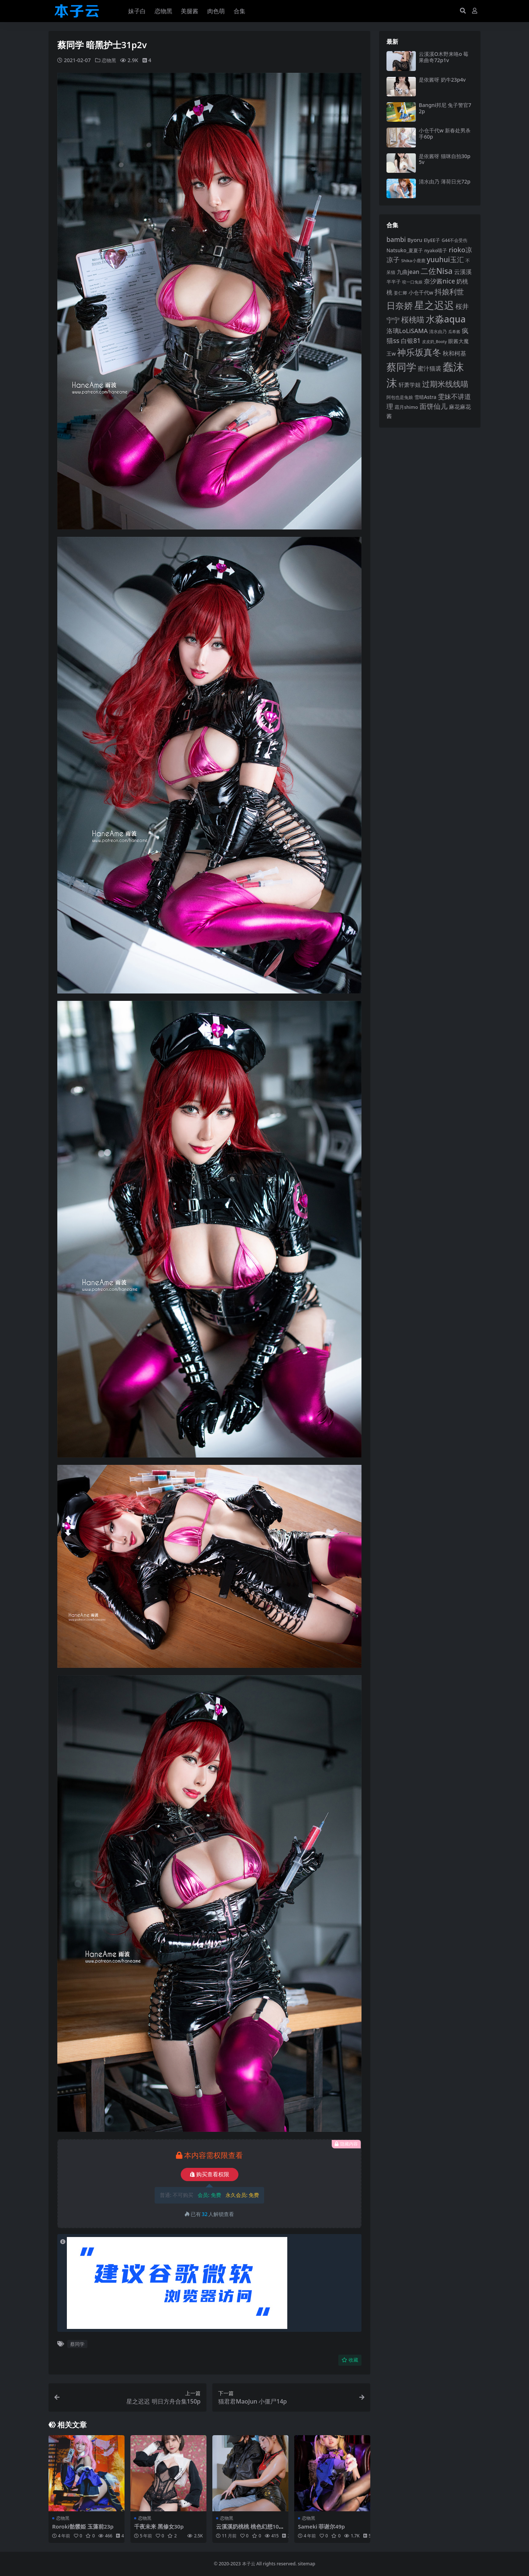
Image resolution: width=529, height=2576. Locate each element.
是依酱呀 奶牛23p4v (442, 79)
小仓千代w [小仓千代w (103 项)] (421, 292)
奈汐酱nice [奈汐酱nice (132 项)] (439, 281)
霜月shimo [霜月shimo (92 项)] (406, 407)
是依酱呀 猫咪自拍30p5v (444, 159)
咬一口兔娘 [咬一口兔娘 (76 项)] (412, 282)
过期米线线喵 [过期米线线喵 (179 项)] (445, 383)
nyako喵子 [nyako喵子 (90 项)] (435, 250)
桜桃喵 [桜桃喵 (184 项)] (412, 319)
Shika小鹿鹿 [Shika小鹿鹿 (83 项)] (413, 260)
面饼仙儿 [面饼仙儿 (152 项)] (433, 406)
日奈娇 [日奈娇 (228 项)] (399, 305)
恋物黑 (109, 60)
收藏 (350, 2360)
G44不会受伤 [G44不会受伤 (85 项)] (454, 240)
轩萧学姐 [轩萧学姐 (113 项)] (410, 385)
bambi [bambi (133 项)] (396, 239)
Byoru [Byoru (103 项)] (414, 239)
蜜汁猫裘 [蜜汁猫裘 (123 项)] (429, 368)
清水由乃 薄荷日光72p (444, 181)
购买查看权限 (209, 2174)
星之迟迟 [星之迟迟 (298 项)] (434, 305)
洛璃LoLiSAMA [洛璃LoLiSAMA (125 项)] (407, 331)
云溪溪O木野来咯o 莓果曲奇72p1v (443, 57)
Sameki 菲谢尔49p (322, 2526)
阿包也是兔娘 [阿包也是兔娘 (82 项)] (399, 397)
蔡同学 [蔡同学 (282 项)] (401, 367)
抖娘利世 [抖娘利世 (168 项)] (449, 291)
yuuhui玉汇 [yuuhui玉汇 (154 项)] (445, 259)
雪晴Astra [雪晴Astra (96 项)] (425, 397)
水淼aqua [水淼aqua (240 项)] (446, 319)
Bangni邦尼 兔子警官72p (445, 108)
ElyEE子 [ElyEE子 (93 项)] (432, 240)
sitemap (306, 2564)
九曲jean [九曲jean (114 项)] (408, 272)
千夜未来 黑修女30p (159, 2526)
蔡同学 (77, 2344)
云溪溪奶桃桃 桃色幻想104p (249, 2530)
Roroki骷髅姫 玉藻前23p (83, 2526)
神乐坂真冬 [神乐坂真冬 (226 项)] (419, 352)
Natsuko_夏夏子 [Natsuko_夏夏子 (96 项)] (404, 250)
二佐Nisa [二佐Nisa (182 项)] (436, 270)
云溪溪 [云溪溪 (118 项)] (463, 272)
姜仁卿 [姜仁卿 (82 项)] (400, 293)
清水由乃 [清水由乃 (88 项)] (438, 331)
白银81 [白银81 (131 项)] (411, 340)
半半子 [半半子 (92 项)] (393, 281)
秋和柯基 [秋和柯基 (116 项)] (454, 353)
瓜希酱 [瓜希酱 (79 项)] (454, 331)
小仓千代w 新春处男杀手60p (445, 133)
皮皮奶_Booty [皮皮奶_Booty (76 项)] (434, 341)
